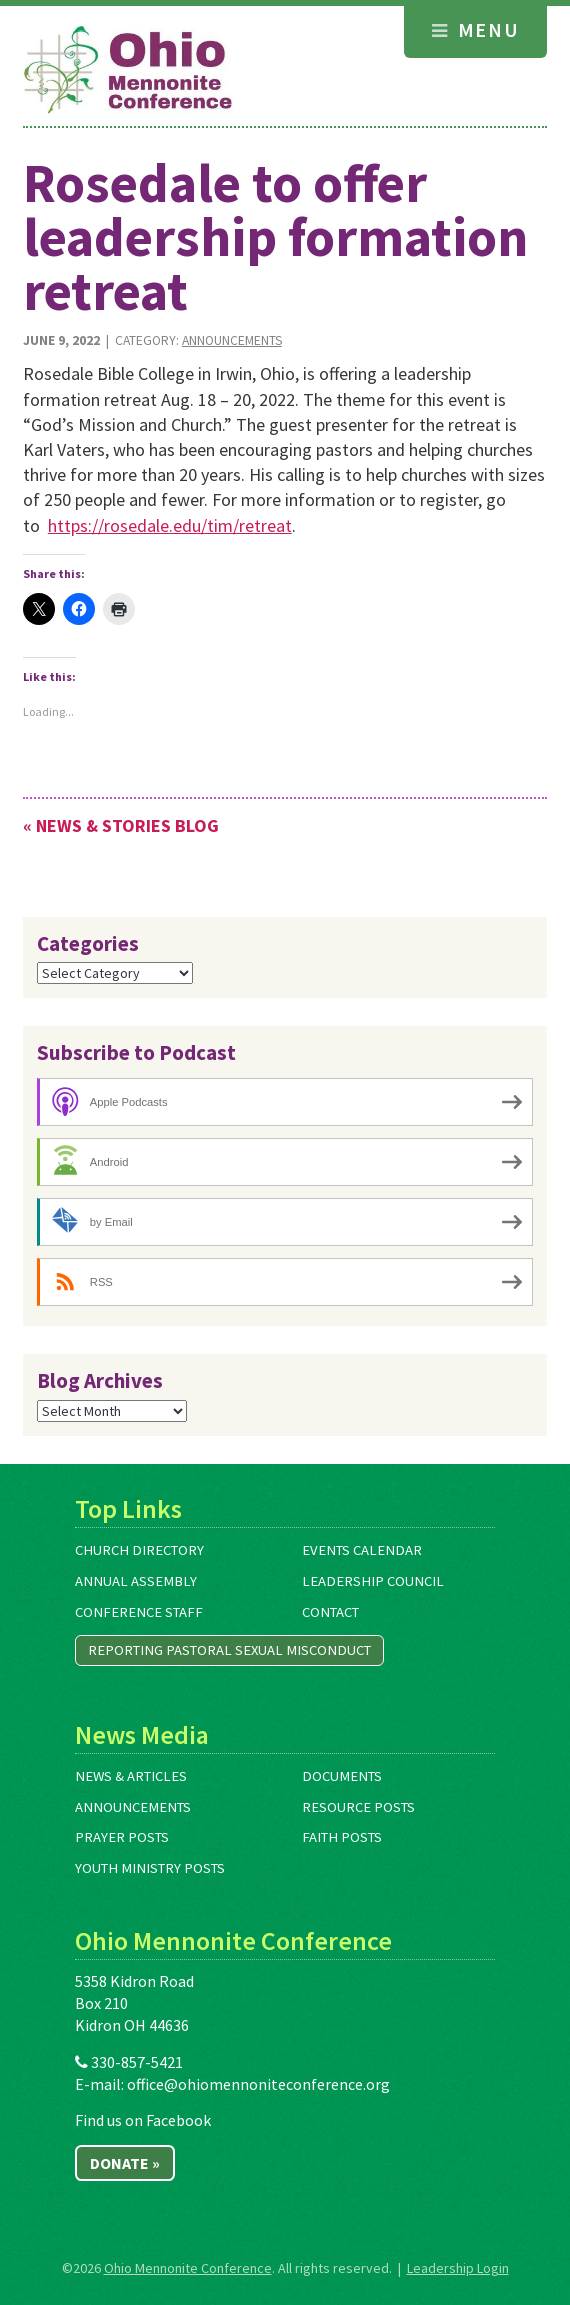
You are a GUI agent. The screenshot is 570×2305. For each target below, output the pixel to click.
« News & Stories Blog (121, 825)
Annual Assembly (136, 1581)
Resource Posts (358, 1807)
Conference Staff (139, 1612)
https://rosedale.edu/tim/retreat (170, 525)
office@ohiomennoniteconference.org (258, 2084)
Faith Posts (342, 1837)
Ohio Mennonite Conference (188, 2268)
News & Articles (131, 1776)
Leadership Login (458, 2268)
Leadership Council (373, 1581)
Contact (330, 1612)
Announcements (232, 340)
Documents (342, 1776)
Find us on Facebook (143, 2120)
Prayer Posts (122, 1837)
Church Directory (139, 1550)
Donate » (125, 2163)
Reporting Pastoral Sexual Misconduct (229, 1650)
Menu (475, 29)
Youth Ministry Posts (150, 1868)
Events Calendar (362, 1550)
